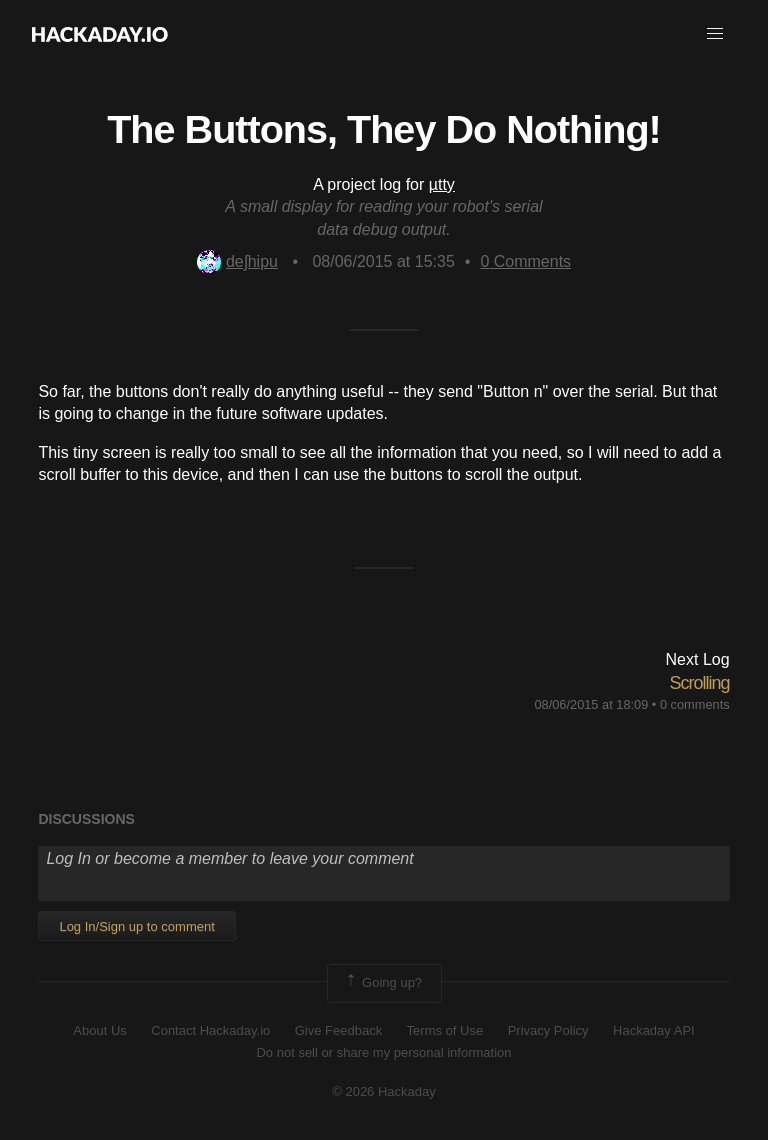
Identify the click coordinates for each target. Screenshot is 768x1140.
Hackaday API (654, 1030)
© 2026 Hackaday (384, 1091)
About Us (99, 1030)
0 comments (695, 704)
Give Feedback (338, 1030)
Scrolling (700, 683)
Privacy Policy (548, 1030)
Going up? (383, 983)
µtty (442, 184)
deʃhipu (237, 261)
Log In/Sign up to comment (136, 926)
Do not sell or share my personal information (383, 1052)
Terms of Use (445, 1030)
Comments (525, 261)
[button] (715, 34)
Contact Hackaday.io (210, 1030)
